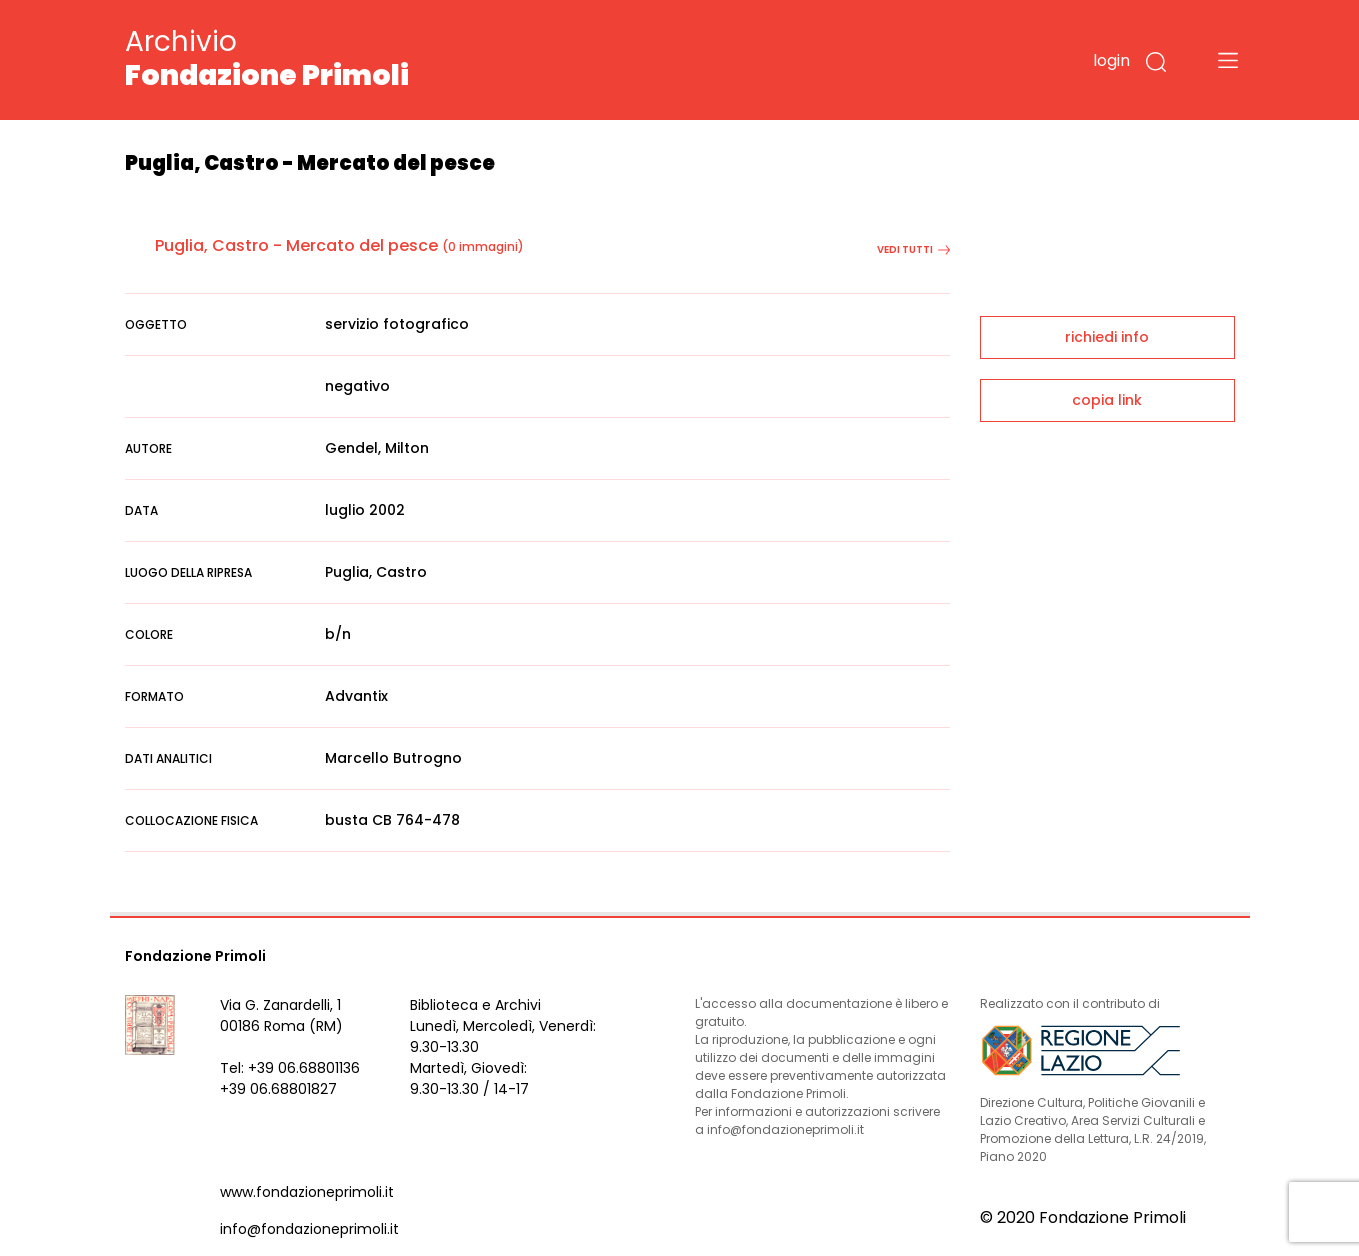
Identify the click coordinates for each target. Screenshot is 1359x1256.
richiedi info (1107, 337)
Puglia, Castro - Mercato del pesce (296, 245)
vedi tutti (913, 249)
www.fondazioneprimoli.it (307, 1192)
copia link (1107, 400)
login (1111, 60)
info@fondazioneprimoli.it (309, 1229)
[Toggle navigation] (1228, 60)
